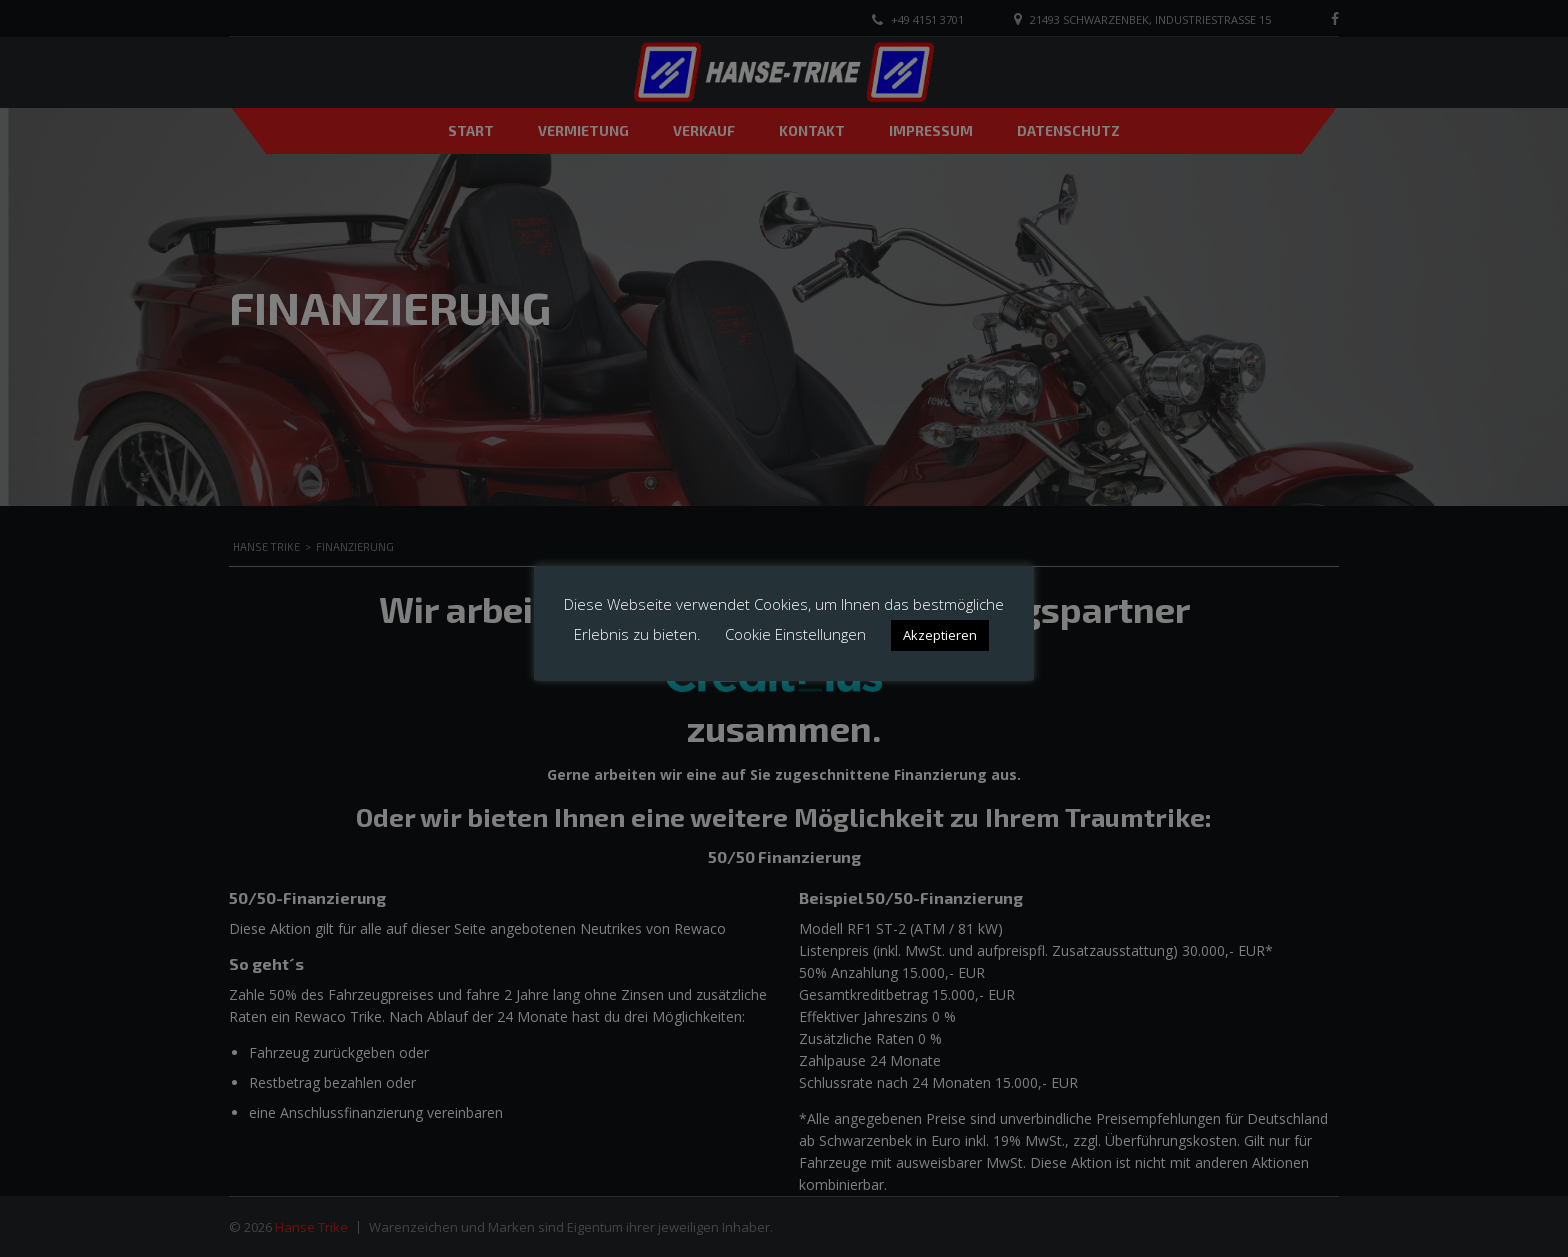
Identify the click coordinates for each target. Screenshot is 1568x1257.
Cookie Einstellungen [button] (795, 634)
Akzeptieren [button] (940, 635)
